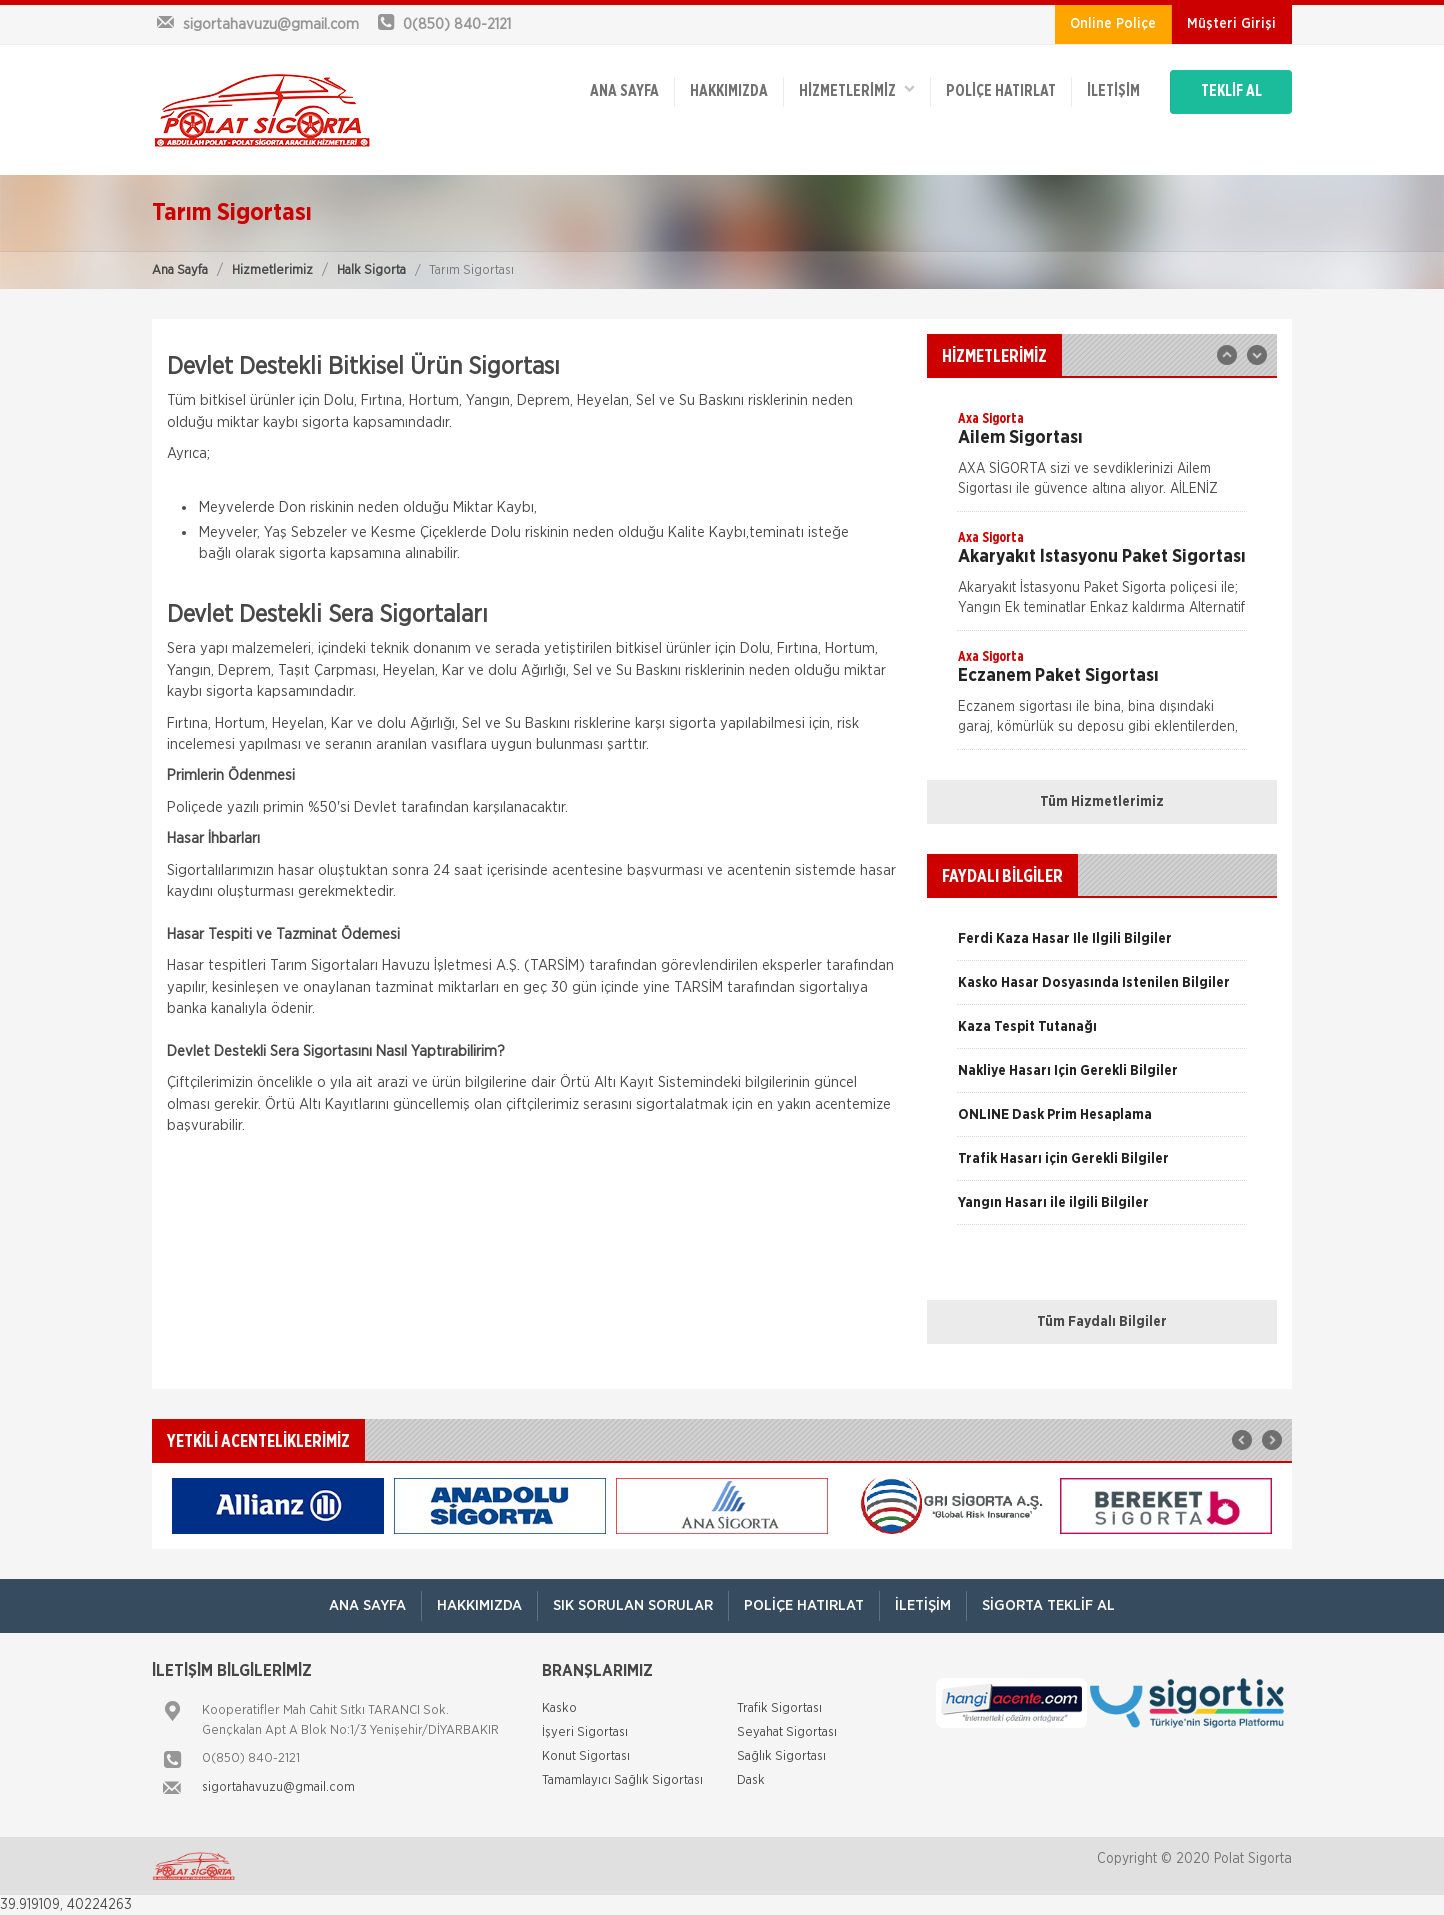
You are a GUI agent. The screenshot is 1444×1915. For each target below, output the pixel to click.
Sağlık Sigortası (781, 1756)
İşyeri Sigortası (585, 1732)
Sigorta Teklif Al (1048, 1605)
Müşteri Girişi (1231, 24)
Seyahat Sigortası (787, 1732)
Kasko (559, 1708)
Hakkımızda (729, 92)
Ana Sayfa (180, 270)
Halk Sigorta (371, 270)
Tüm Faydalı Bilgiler (1102, 1322)
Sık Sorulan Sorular (633, 1605)
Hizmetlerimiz (272, 270)
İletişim (1113, 92)
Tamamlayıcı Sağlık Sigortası (622, 1780)
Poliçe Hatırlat (1001, 92)
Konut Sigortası (586, 1756)
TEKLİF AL (1231, 92)
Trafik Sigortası (779, 1708)
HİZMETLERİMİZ (857, 90)
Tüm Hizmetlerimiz (1102, 802)
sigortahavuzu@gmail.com (278, 1787)
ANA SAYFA (624, 92)
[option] (1102, 460)
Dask (751, 1780)
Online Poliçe (1113, 24)
